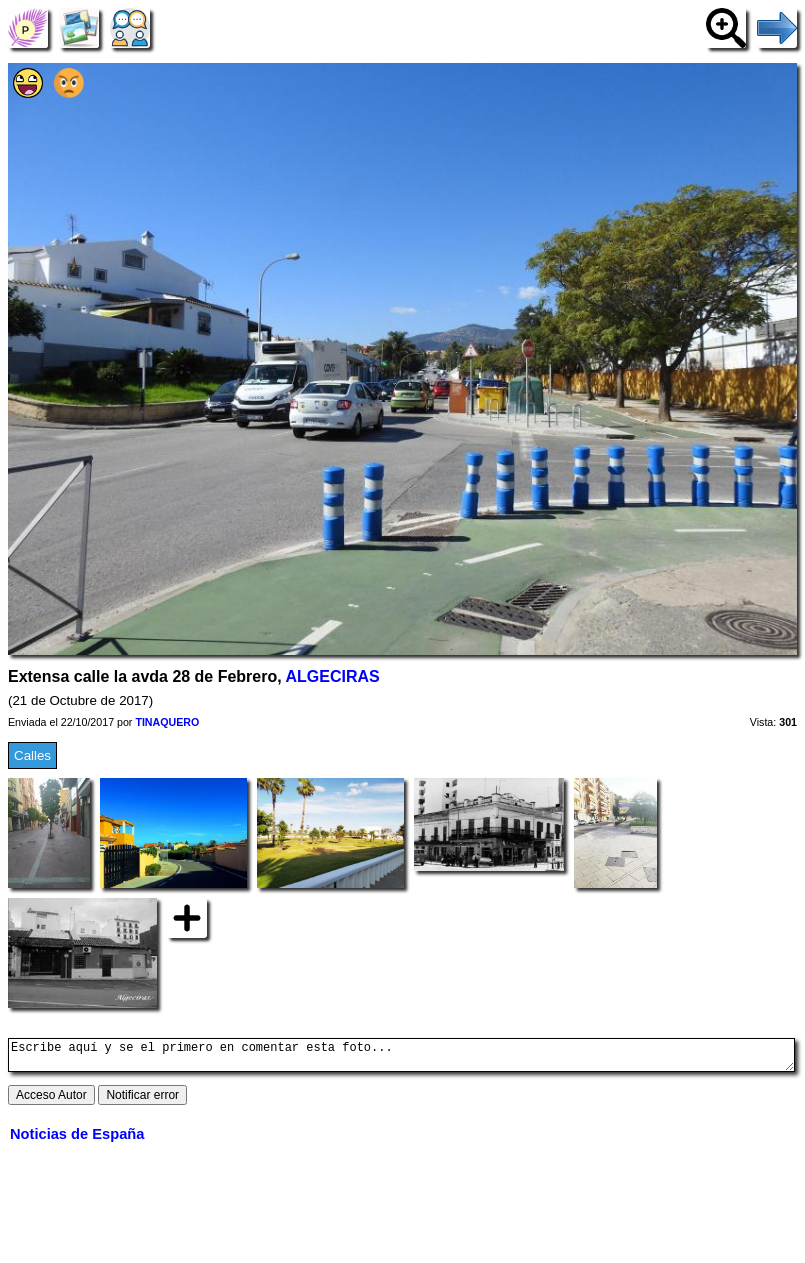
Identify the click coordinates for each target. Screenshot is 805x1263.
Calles (32, 755)
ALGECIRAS (333, 676)
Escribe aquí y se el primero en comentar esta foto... (401, 1058)
